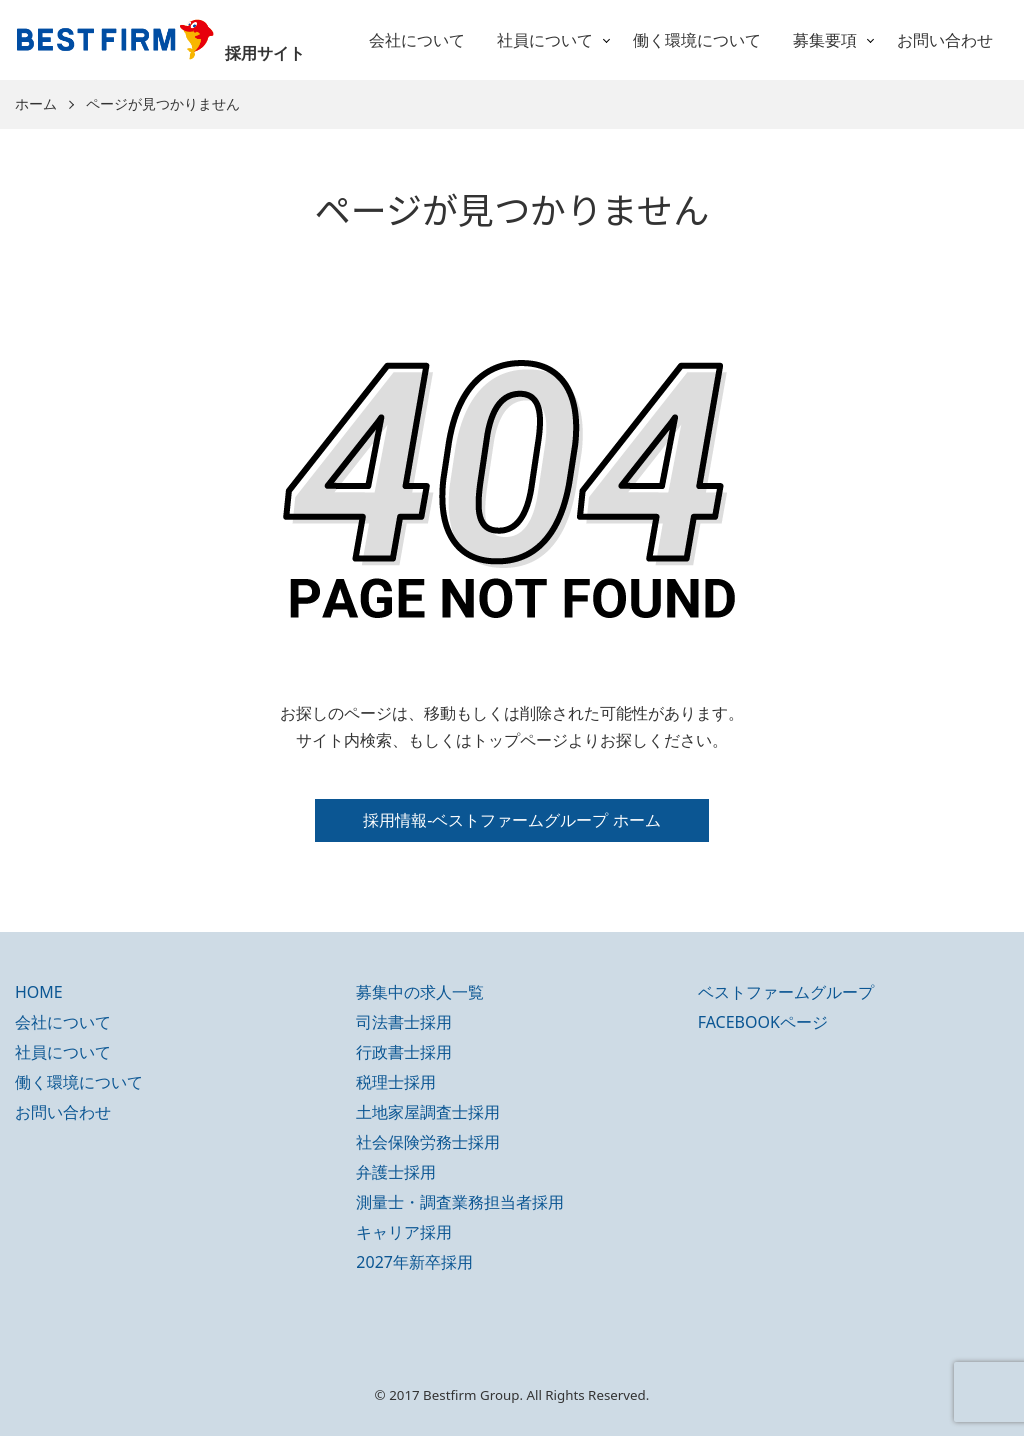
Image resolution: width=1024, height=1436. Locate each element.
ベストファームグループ (786, 992)
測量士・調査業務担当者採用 (460, 1202)
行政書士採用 (404, 1052)
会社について (417, 40)
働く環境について (697, 40)
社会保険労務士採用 (428, 1142)
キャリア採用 (404, 1232)
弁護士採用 (396, 1172)
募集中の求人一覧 (420, 992)
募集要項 (825, 40)
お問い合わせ (945, 40)
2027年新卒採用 (414, 1262)
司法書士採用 (404, 1022)
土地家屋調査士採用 (428, 1112)
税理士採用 (396, 1082)
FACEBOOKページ (763, 1022)
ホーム (36, 104)
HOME (39, 992)
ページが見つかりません (163, 104)
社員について (545, 40)
